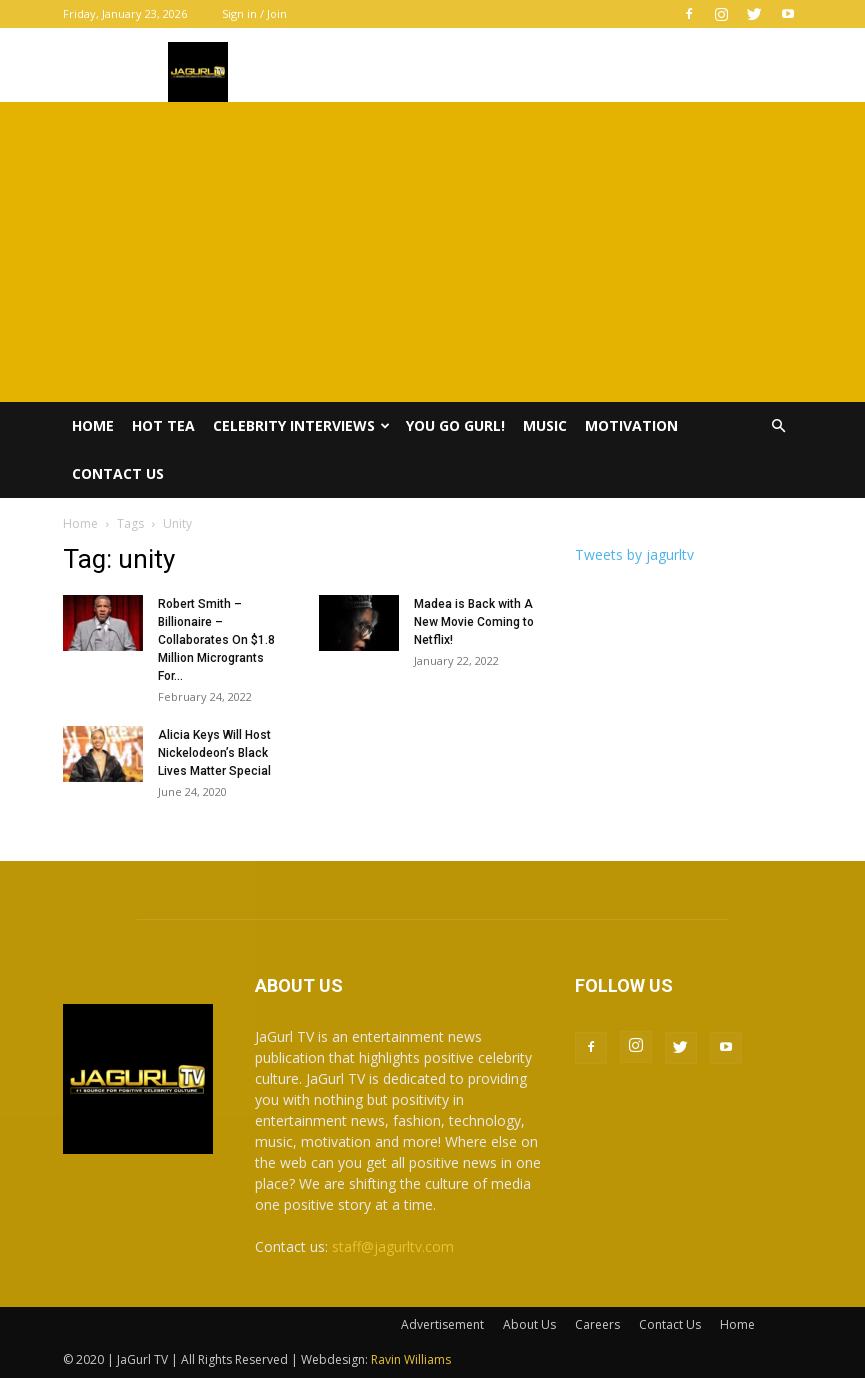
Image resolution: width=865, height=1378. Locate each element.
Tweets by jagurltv (634, 554)
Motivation (631, 425)
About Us (529, 1324)
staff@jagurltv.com (393, 1246)
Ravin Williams (412, 1359)
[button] (779, 426)
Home (93, 425)
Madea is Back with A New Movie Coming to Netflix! (474, 622)
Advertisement (442, 1324)
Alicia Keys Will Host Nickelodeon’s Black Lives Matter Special (214, 753)
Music (545, 425)
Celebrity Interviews (301, 425)
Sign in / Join (254, 13)
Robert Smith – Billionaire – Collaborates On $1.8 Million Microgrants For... (216, 640)
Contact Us (118, 473)
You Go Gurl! (455, 425)
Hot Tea (163, 425)
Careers (597, 1324)
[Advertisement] (432, 252)
